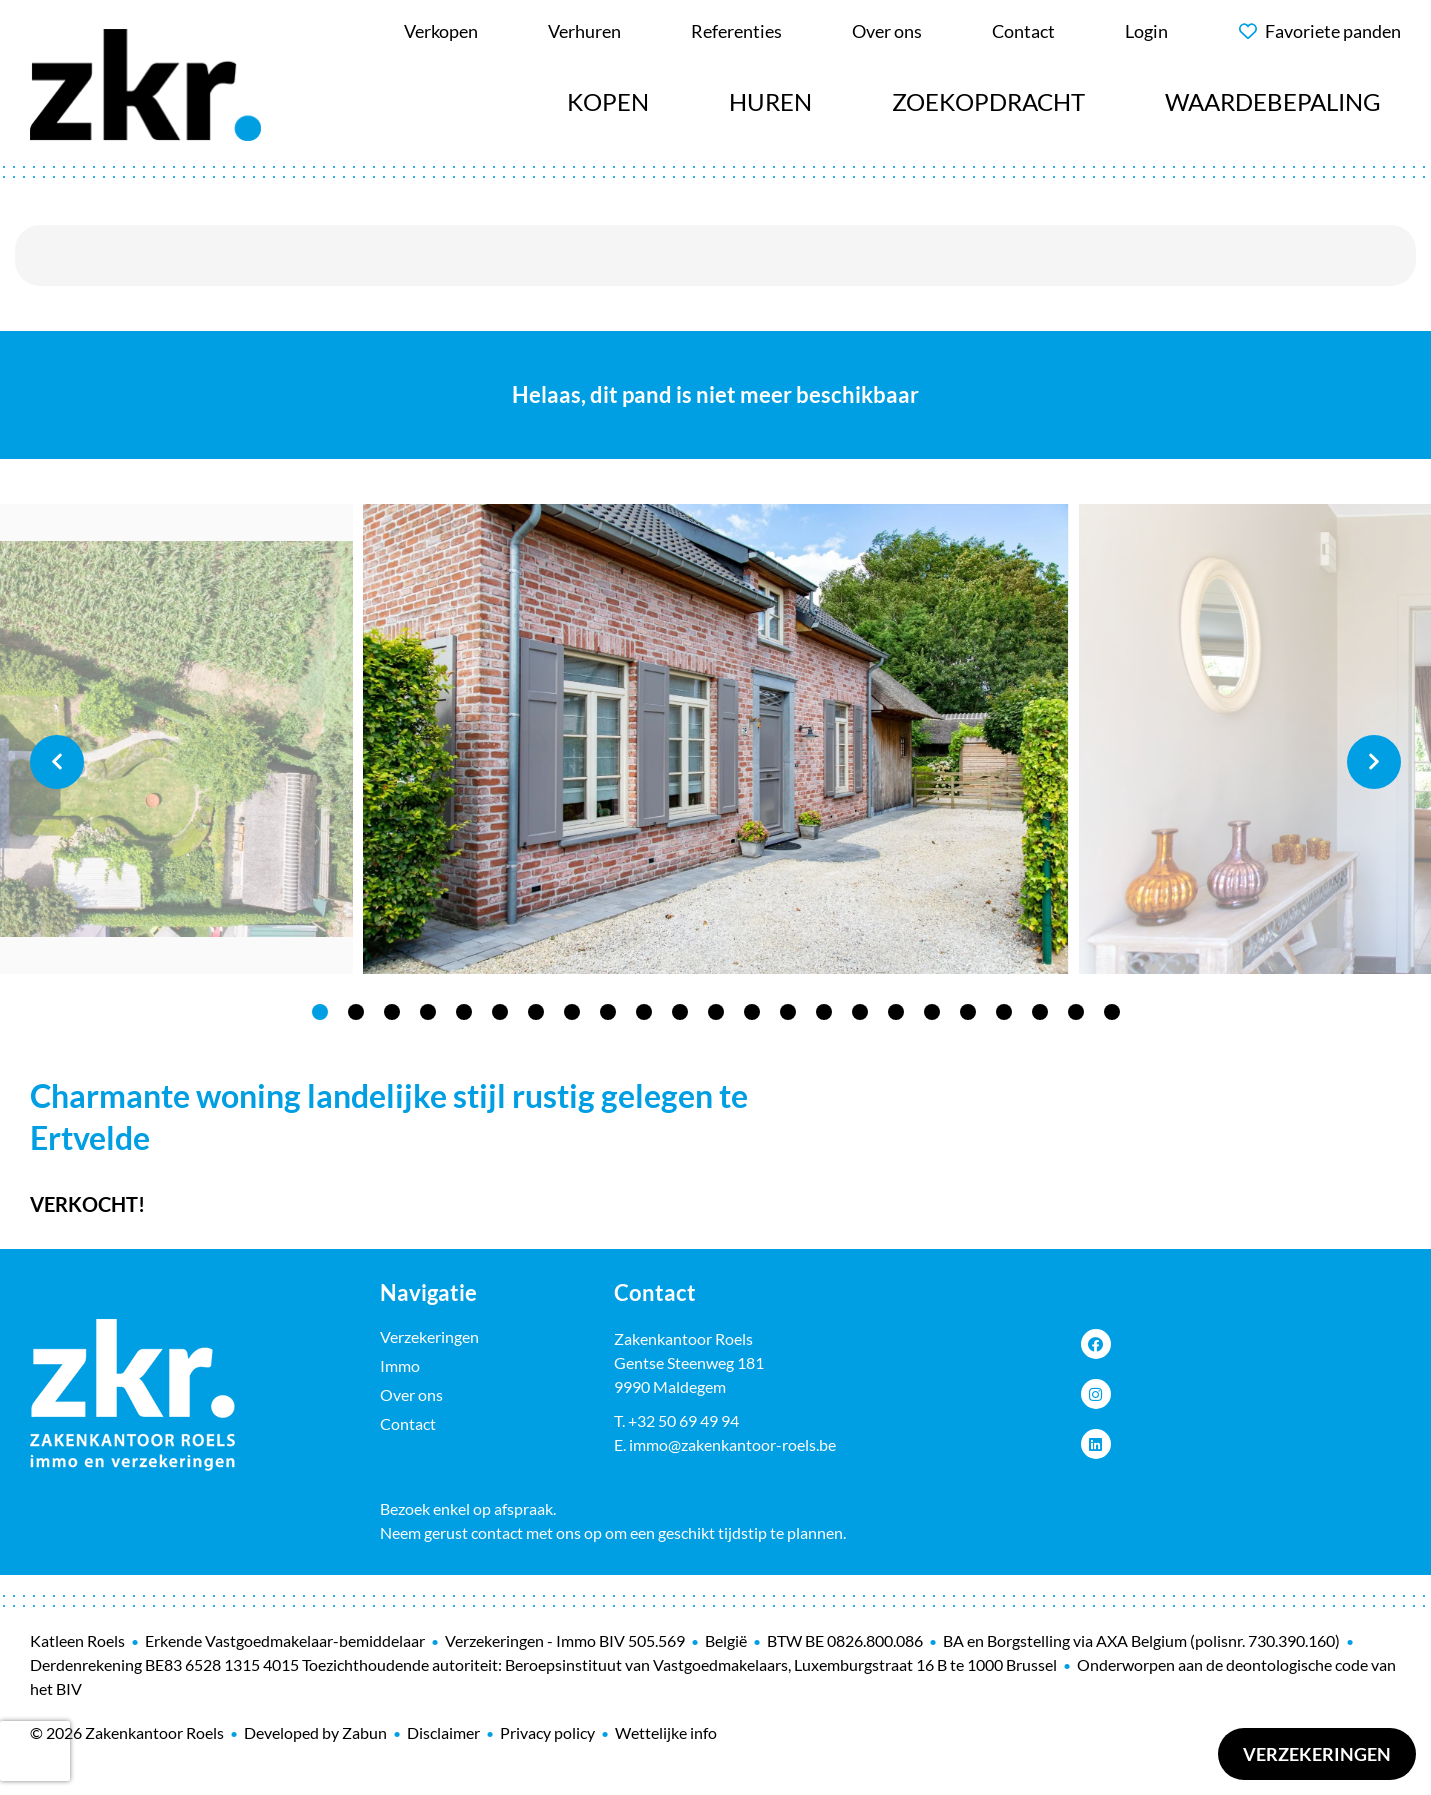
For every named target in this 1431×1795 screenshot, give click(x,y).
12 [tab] (716, 1012)
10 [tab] (644, 1012)
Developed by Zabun (315, 1732)
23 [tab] (1112, 1012)
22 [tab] (1076, 1012)
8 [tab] (572, 1012)
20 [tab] (1004, 1012)
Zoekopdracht (988, 101)
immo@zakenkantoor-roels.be (732, 1444)
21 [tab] (1040, 1012)
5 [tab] (464, 1012)
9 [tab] (608, 1012)
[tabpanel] (716, 739)
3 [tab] (392, 1012)
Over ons (411, 1394)
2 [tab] (356, 1012)
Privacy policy (547, 1732)
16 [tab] (860, 1012)
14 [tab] (788, 1012)
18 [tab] (932, 1012)
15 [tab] (824, 1012)
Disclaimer (443, 1732)
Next (1374, 762)
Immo (400, 1365)
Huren (770, 101)
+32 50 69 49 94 (683, 1420)
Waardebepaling (1273, 101)
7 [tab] (536, 1012)
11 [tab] (680, 1012)
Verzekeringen (1317, 1754)
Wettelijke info (666, 1732)
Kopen (608, 101)
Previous (57, 762)
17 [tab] (896, 1012)
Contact (408, 1423)
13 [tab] (752, 1012)
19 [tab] (968, 1012)
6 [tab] (500, 1012)
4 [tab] (428, 1012)
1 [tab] (320, 1012)
